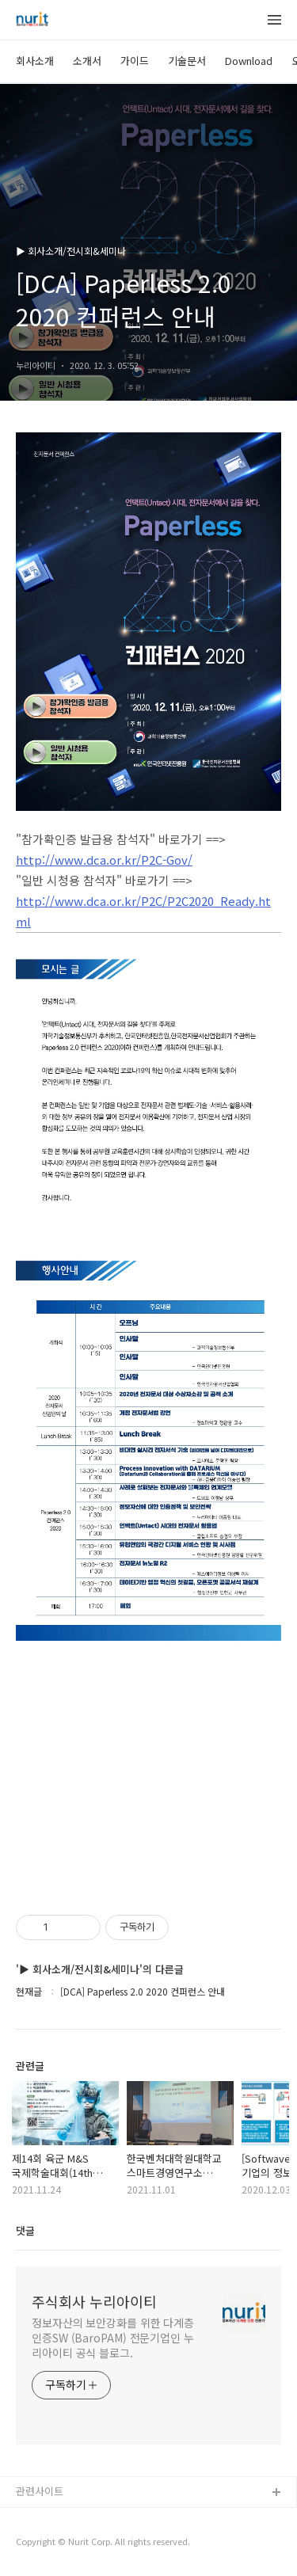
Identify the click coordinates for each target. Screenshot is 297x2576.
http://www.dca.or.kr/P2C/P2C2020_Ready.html (143, 911)
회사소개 (35, 60)
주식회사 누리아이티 (94, 2301)
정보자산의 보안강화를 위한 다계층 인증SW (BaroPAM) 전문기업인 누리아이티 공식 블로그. (113, 2338)
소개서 (87, 60)
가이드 (134, 60)
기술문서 (187, 60)
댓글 (25, 2230)
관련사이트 (39, 2490)
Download (248, 60)
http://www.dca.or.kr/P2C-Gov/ (104, 859)
